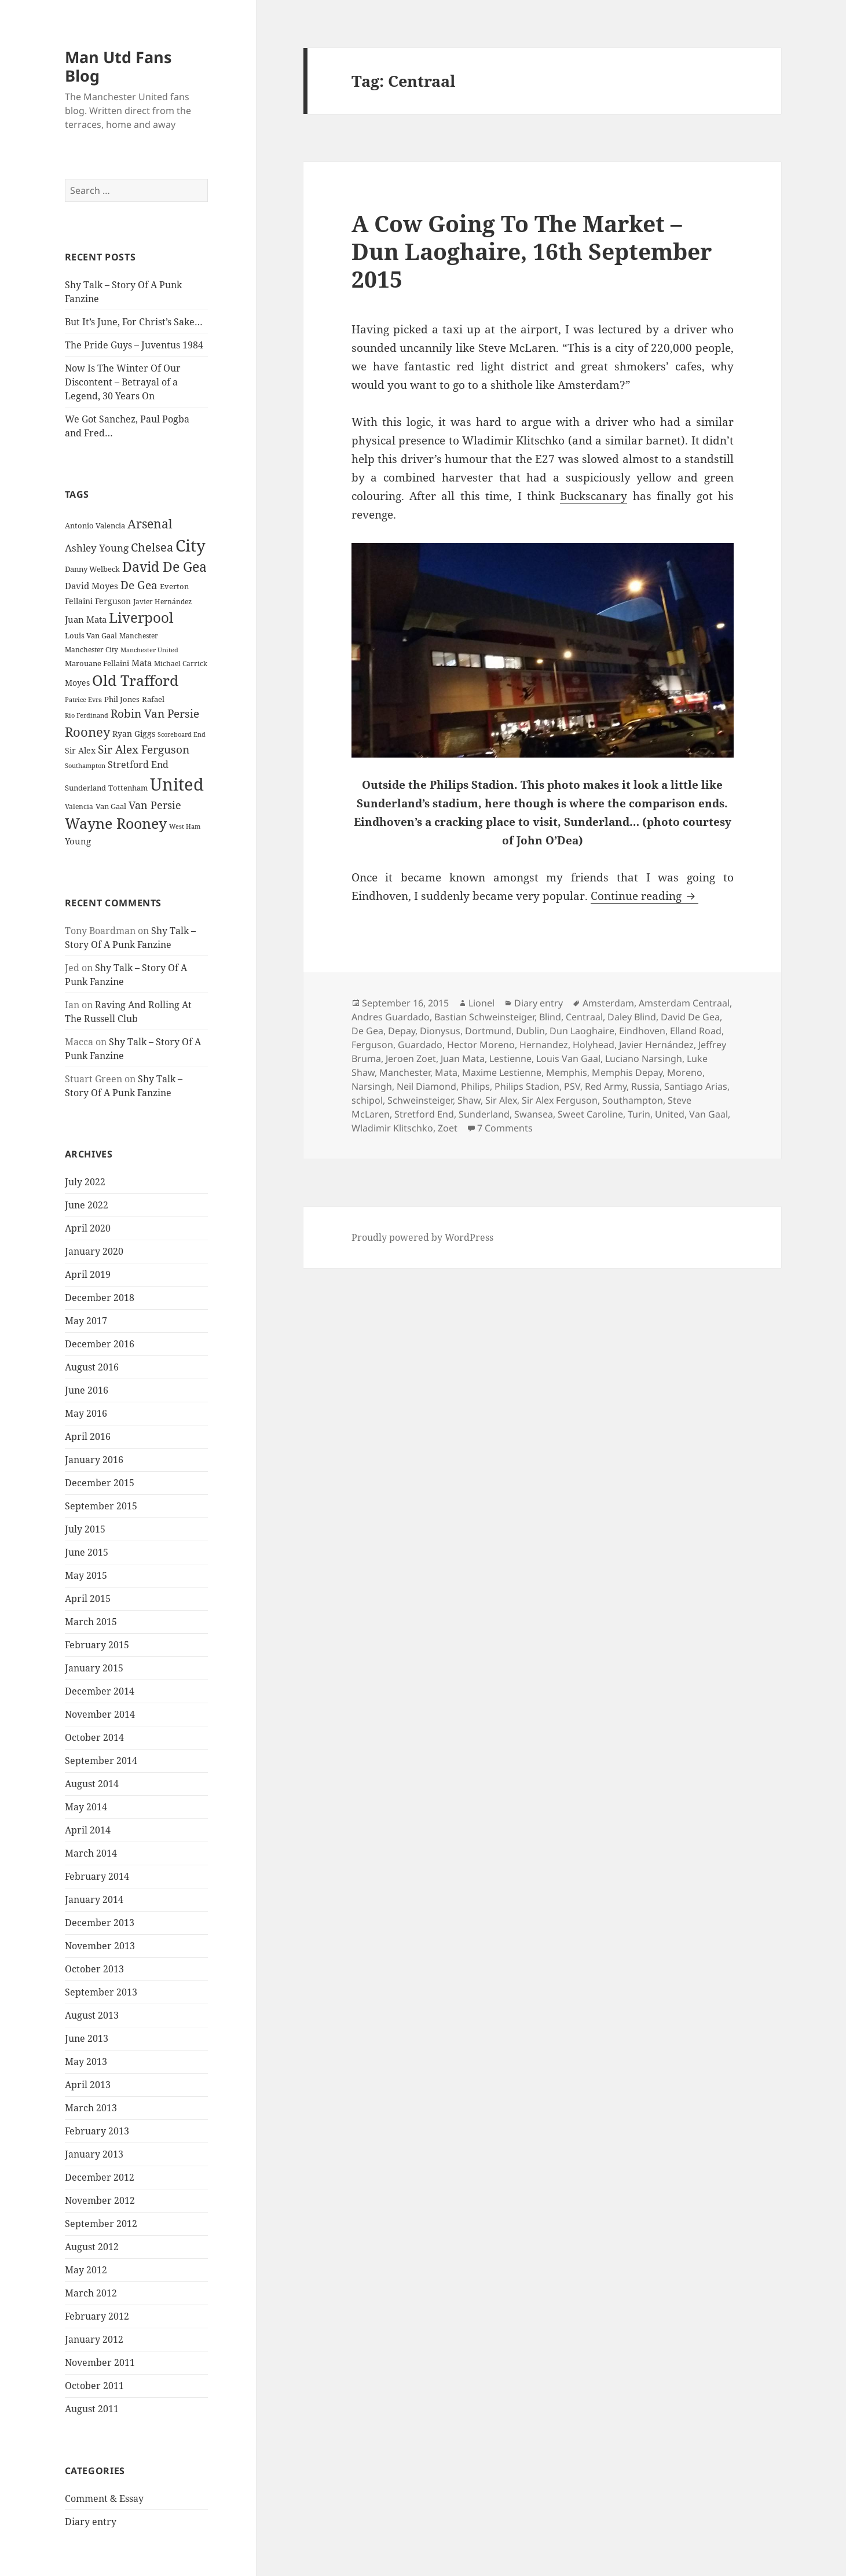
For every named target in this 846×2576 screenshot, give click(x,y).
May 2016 (86, 1413)
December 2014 (99, 1691)
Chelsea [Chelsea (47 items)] (152, 547)
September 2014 (101, 1760)
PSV (572, 1086)
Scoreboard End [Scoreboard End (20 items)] (182, 734)
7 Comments (505, 1128)
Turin (639, 1114)
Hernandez (543, 1044)
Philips (475, 1086)
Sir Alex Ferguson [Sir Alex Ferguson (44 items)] (143, 749)
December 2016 (99, 1343)
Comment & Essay (104, 2498)
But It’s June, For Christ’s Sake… (134, 321)
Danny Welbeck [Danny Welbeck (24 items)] (92, 569)
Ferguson (372, 1044)
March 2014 (91, 1853)
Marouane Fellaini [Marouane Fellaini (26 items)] (97, 663)
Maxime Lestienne (501, 1072)
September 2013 (101, 1992)
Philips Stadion (527, 1086)
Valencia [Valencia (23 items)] (79, 806)
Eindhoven (642, 1030)
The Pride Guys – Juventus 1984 (134, 345)
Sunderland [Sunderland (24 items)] (85, 788)
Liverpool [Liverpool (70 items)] (141, 617)
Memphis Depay (627, 1072)
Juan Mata (463, 1058)
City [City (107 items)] (190, 545)
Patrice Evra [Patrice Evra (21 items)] (83, 699)
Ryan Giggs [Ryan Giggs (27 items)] (133, 733)
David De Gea (690, 1016)
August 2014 (92, 1783)
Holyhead (593, 1044)
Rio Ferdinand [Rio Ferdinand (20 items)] (86, 715)
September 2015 (101, 1506)
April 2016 (88, 1436)
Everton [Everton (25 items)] (174, 586)
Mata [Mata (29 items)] (141, 662)
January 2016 (94, 1459)
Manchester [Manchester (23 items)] (138, 636)
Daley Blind (631, 1016)
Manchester (404, 1072)
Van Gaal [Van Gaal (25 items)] (111, 806)
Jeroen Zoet (411, 1058)
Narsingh (371, 1086)
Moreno (684, 1072)
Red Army (606, 1086)
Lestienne (510, 1058)
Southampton (632, 1100)
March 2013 (91, 2107)
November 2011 (100, 2362)
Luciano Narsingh (643, 1058)
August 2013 (92, 2015)
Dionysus (440, 1030)
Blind (550, 1016)
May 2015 (86, 1575)
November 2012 (100, 2200)
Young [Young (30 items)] (78, 841)
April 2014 (88, 1830)
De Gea (367, 1030)
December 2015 (99, 1482)
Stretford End (424, 1114)
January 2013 (94, 2154)
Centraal (584, 1016)
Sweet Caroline (590, 1114)
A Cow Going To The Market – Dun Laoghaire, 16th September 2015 (531, 251)
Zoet (447, 1128)
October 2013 (94, 1969)
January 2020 (94, 1251)
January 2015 (94, 1668)
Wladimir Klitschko (392, 1128)
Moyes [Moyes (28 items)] (77, 682)
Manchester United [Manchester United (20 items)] (149, 650)
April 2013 (88, 2084)
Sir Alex (501, 1100)
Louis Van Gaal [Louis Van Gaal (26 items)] (91, 635)
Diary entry (90, 2521)
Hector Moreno (481, 1044)
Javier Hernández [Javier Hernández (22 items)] (162, 601)
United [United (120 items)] (177, 784)
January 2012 (94, 2339)
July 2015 (85, 1529)
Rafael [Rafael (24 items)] (153, 699)
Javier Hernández (656, 1044)
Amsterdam (608, 1003)
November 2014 (100, 1714)
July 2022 (85, 1181)
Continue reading (644, 895)
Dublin (530, 1030)
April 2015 (88, 1598)
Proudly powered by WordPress (422, 1237)
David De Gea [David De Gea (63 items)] (164, 567)
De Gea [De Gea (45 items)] (139, 585)
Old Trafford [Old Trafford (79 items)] (135, 680)
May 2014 (86, 1806)
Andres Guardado (390, 1016)
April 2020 (88, 1228)
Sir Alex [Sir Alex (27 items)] (80, 750)
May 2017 (86, 1320)
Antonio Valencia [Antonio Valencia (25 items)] (95, 525)
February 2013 (97, 2131)
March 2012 (91, 2293)
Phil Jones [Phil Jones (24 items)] (122, 699)
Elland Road (696, 1030)
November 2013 (100, 1945)
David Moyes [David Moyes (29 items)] (91, 585)
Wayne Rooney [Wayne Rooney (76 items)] (116, 823)
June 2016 (86, 1390)
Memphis (566, 1072)
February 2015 (97, 1644)
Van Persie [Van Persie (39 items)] (155, 805)
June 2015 (86, 1552)
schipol (367, 1100)
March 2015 (91, 1621)
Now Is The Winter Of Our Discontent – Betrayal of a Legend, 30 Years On (123, 382)
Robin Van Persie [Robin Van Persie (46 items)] (155, 713)
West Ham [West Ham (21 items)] (184, 826)
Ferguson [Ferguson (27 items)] (113, 601)
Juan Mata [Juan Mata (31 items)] (86, 619)
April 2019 (88, 1274)
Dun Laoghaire (582, 1030)
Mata (446, 1072)
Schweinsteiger (420, 1100)
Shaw (469, 1100)
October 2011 (94, 2385)
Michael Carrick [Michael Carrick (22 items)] (180, 663)
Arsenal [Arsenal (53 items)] (150, 524)
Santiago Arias (695, 1086)
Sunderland (484, 1114)
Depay (401, 1030)
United (669, 1114)
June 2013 (86, 2038)
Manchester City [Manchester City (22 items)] (91, 649)
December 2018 (99, 1297)
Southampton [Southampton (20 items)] (85, 766)
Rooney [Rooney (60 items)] (87, 732)
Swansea (533, 1114)
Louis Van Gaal (568, 1058)
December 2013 (99, 1922)
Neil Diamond (426, 1086)
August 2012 (92, 2246)
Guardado (420, 1044)
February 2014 (97, 1876)
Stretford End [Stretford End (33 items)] (138, 764)
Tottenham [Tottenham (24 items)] (128, 788)
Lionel (481, 1003)
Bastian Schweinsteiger (484, 1016)
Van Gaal (708, 1114)
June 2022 (86, 1205)
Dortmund (488, 1030)
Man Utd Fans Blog (118, 66)
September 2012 (101, 2223)
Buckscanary (593, 496)
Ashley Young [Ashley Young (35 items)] (97, 547)
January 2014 (94, 1899)
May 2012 (86, 2269)
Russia (645, 1086)
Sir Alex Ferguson (560, 1100)
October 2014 (94, 1737)
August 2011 (92, 2408)
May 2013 (86, 2061)
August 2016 (92, 1367)
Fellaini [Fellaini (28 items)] (79, 601)
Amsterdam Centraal (684, 1003)
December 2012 (99, 2177)
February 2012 (97, 2316)
